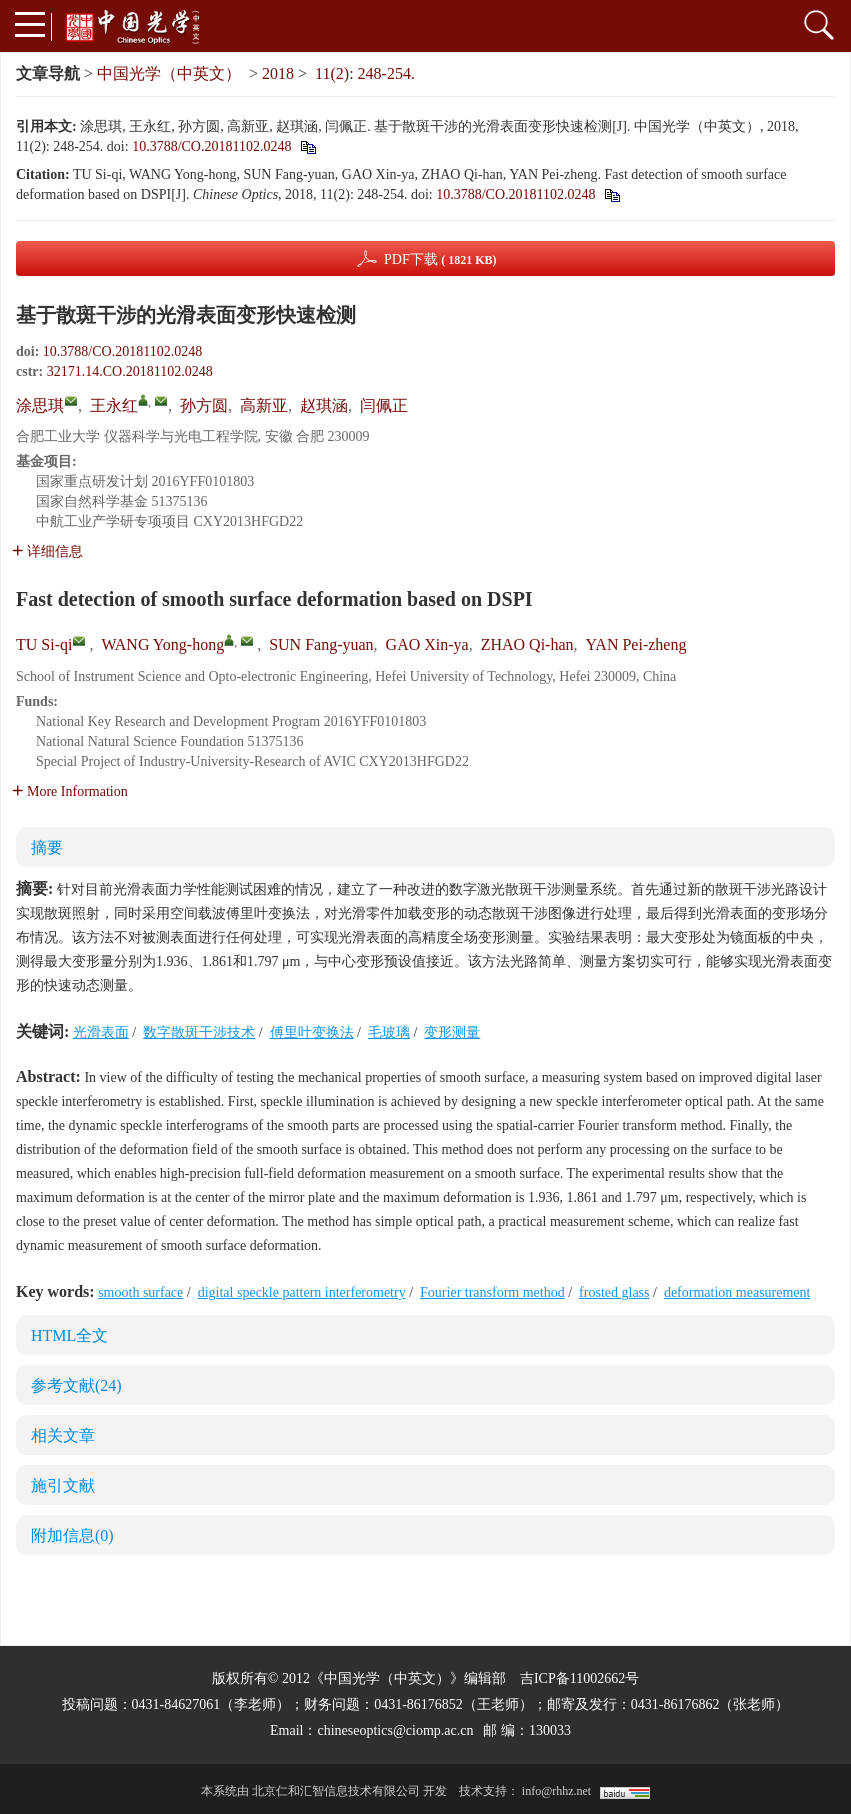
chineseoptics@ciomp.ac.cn (395, 1730)
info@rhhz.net (556, 1791)
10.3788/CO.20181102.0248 (211, 146)
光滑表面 (101, 1032)
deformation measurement (737, 1292)
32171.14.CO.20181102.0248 (130, 371)
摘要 (47, 847)
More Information (70, 791)
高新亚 (264, 405)
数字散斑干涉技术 (199, 1032)
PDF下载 (440, 259)
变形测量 (452, 1032)
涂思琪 (40, 405)
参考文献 (76, 1385)
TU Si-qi (44, 644)
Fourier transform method (492, 1292)
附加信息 (72, 1535)
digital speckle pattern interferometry (302, 1292)
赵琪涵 (324, 405)
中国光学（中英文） (169, 73)
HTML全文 (69, 1335)
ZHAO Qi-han (527, 644)
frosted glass (614, 1292)
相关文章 (63, 1435)
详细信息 (47, 551)
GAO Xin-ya (427, 644)
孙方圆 (204, 405)
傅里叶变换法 (312, 1032)
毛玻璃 (389, 1032)
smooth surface (140, 1292)
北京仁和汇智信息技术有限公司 (336, 1791)
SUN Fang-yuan (321, 644)
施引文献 (63, 1485)
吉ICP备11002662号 (579, 1678)
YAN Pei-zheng (636, 644)
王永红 (114, 405)
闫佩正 (384, 405)
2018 (278, 73)
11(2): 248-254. (365, 73)
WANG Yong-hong (162, 644)
